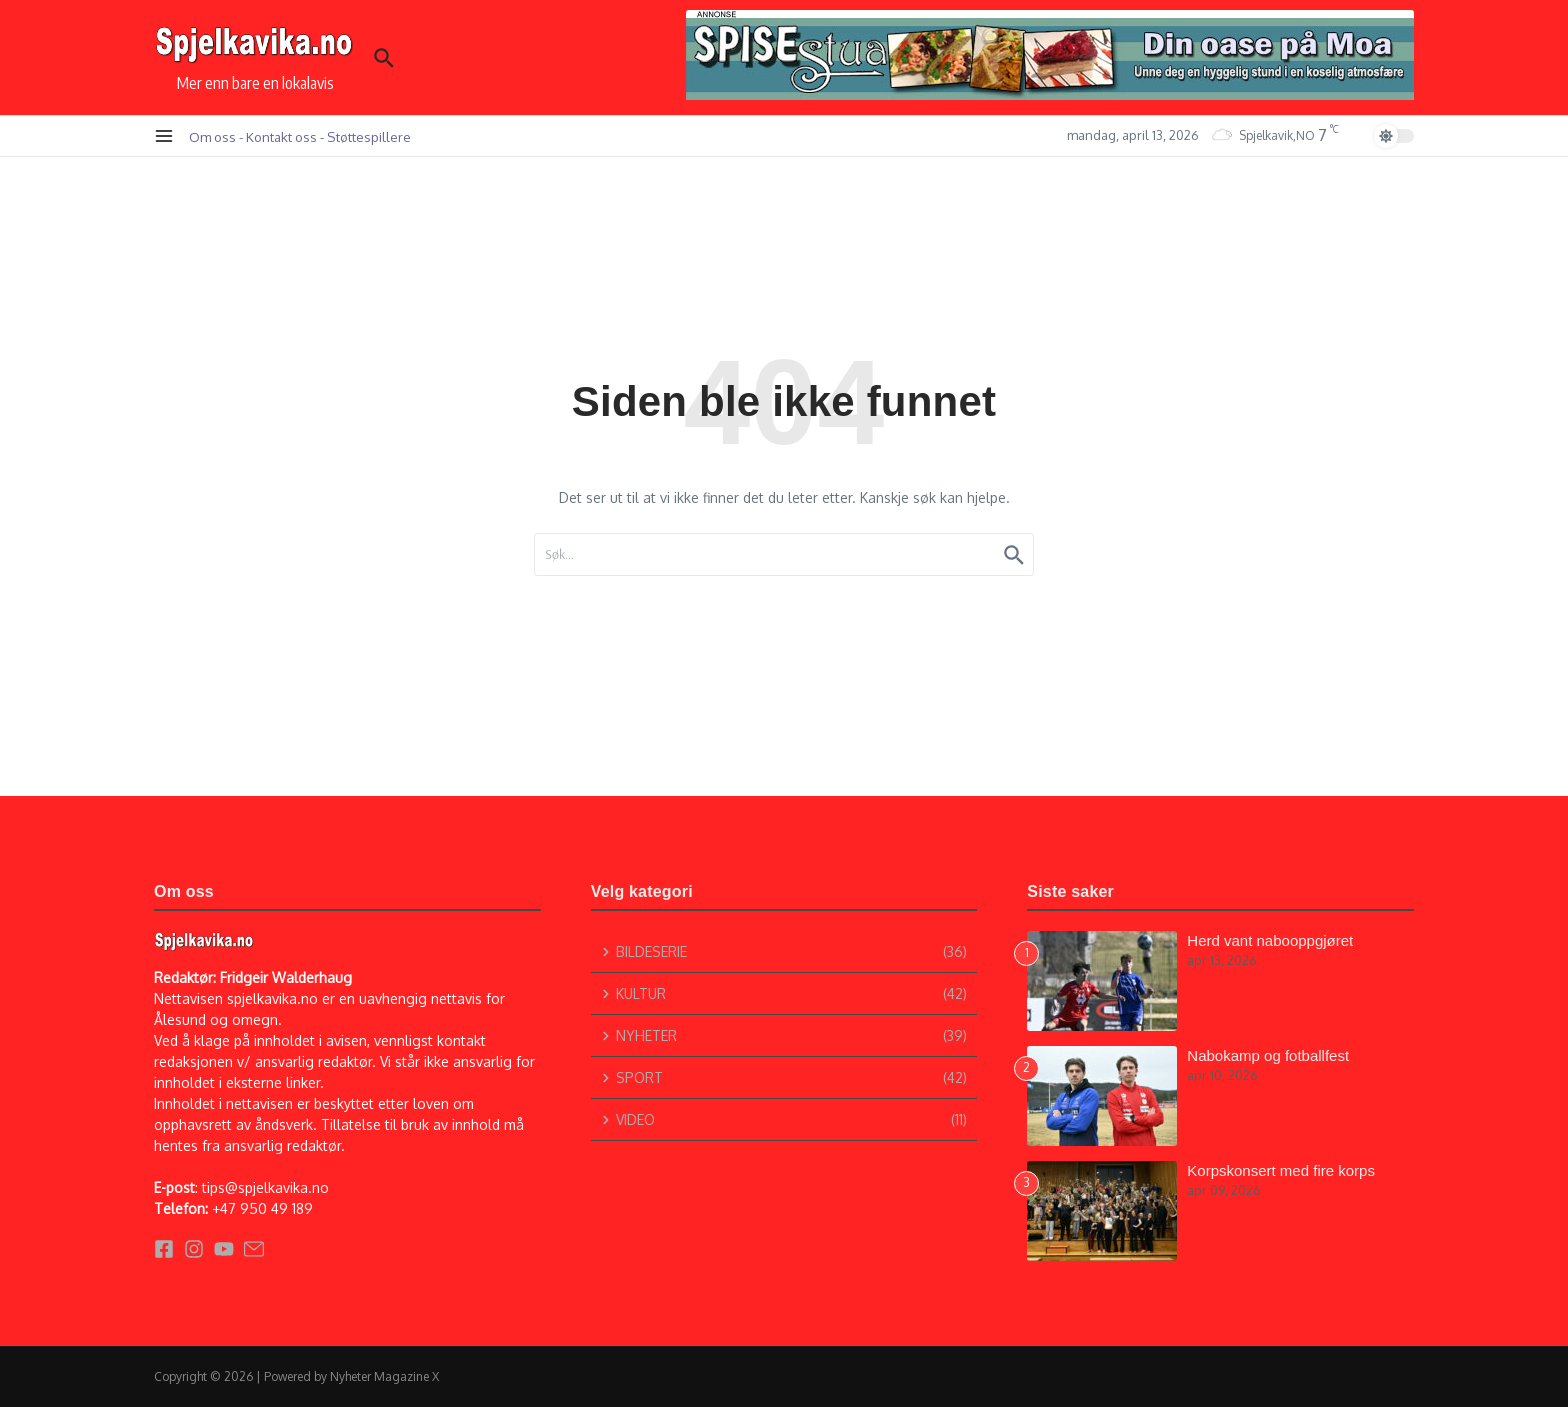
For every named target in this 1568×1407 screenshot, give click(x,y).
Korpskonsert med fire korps (1281, 1170)
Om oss (212, 136)
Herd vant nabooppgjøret (1270, 940)
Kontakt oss (281, 136)
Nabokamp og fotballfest (1268, 1055)
